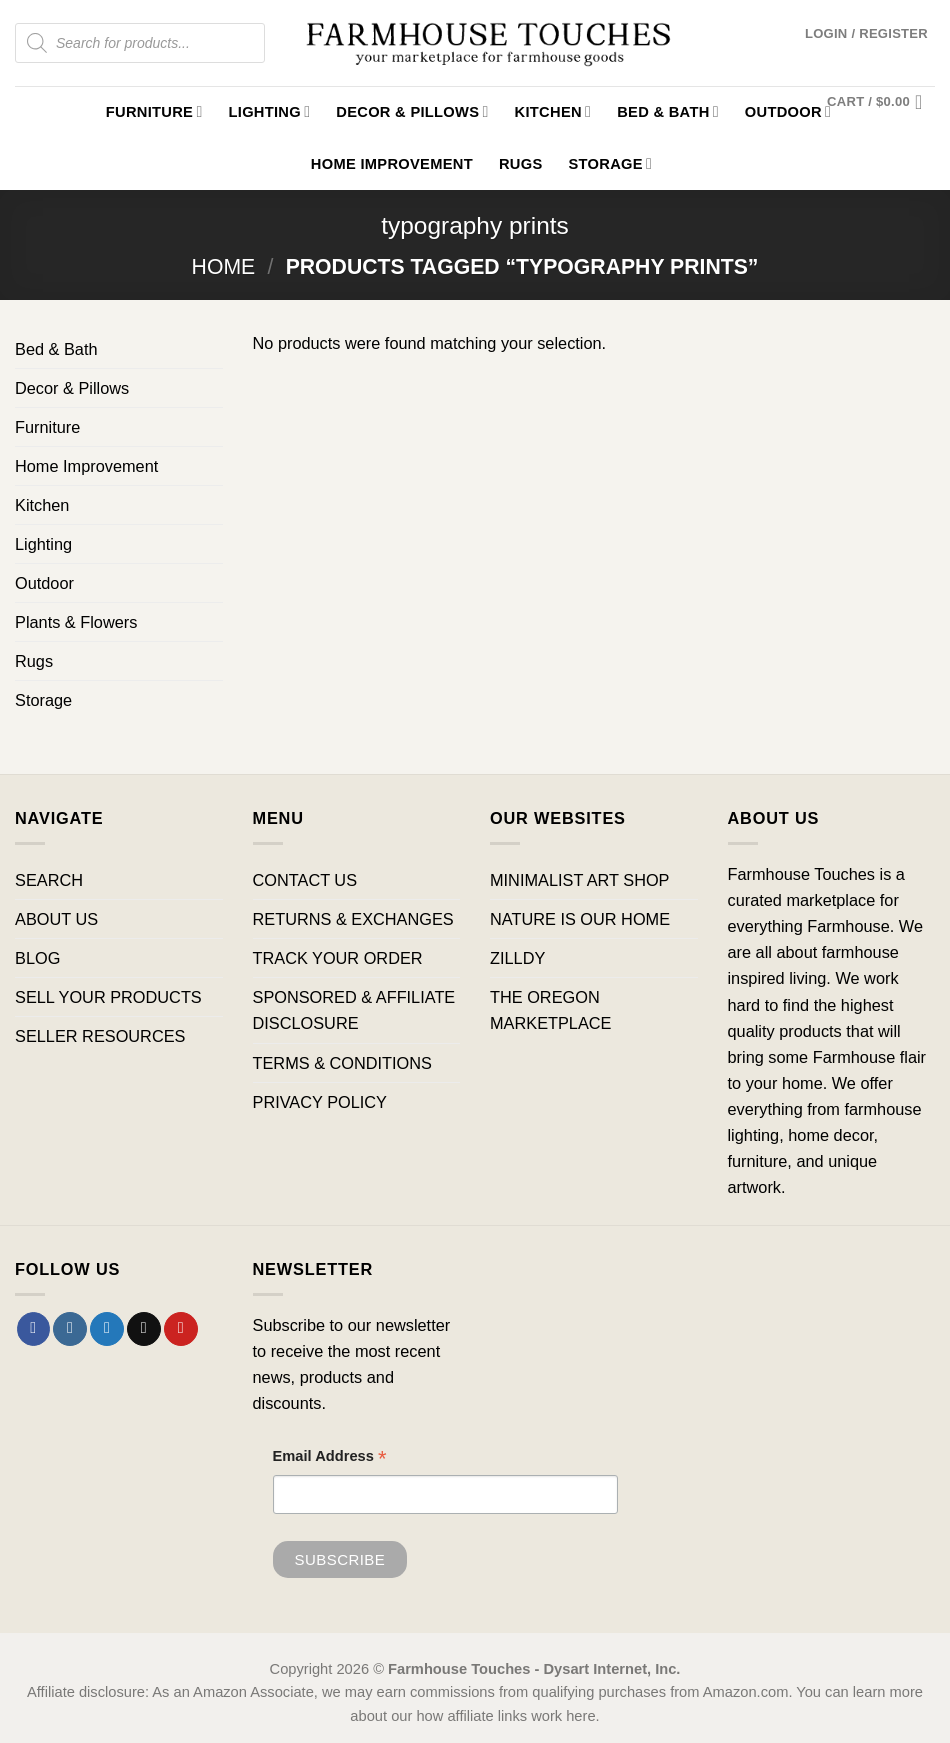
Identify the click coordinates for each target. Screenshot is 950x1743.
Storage (610, 163)
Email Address (330, 1458)
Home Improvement (392, 164)
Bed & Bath (668, 111)
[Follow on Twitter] (107, 1329)
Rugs (521, 164)
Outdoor (44, 583)
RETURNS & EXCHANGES (353, 919)
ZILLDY (517, 958)
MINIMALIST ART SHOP (580, 880)
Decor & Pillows (412, 111)
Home (224, 266)
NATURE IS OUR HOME (580, 919)
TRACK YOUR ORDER (338, 958)
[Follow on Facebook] (34, 1329)
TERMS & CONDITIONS (342, 1063)
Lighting (270, 111)
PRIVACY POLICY (320, 1102)
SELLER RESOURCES (100, 1036)
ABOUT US (56, 919)
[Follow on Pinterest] (181, 1329)
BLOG (37, 958)
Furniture (154, 111)
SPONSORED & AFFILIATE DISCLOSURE (354, 1010)
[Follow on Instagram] (70, 1329)
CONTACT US (305, 880)
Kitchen (553, 111)
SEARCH (49, 880)
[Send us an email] (144, 1329)
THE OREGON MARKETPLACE (550, 1010)
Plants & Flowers (76, 622)
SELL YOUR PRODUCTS (108, 997)
